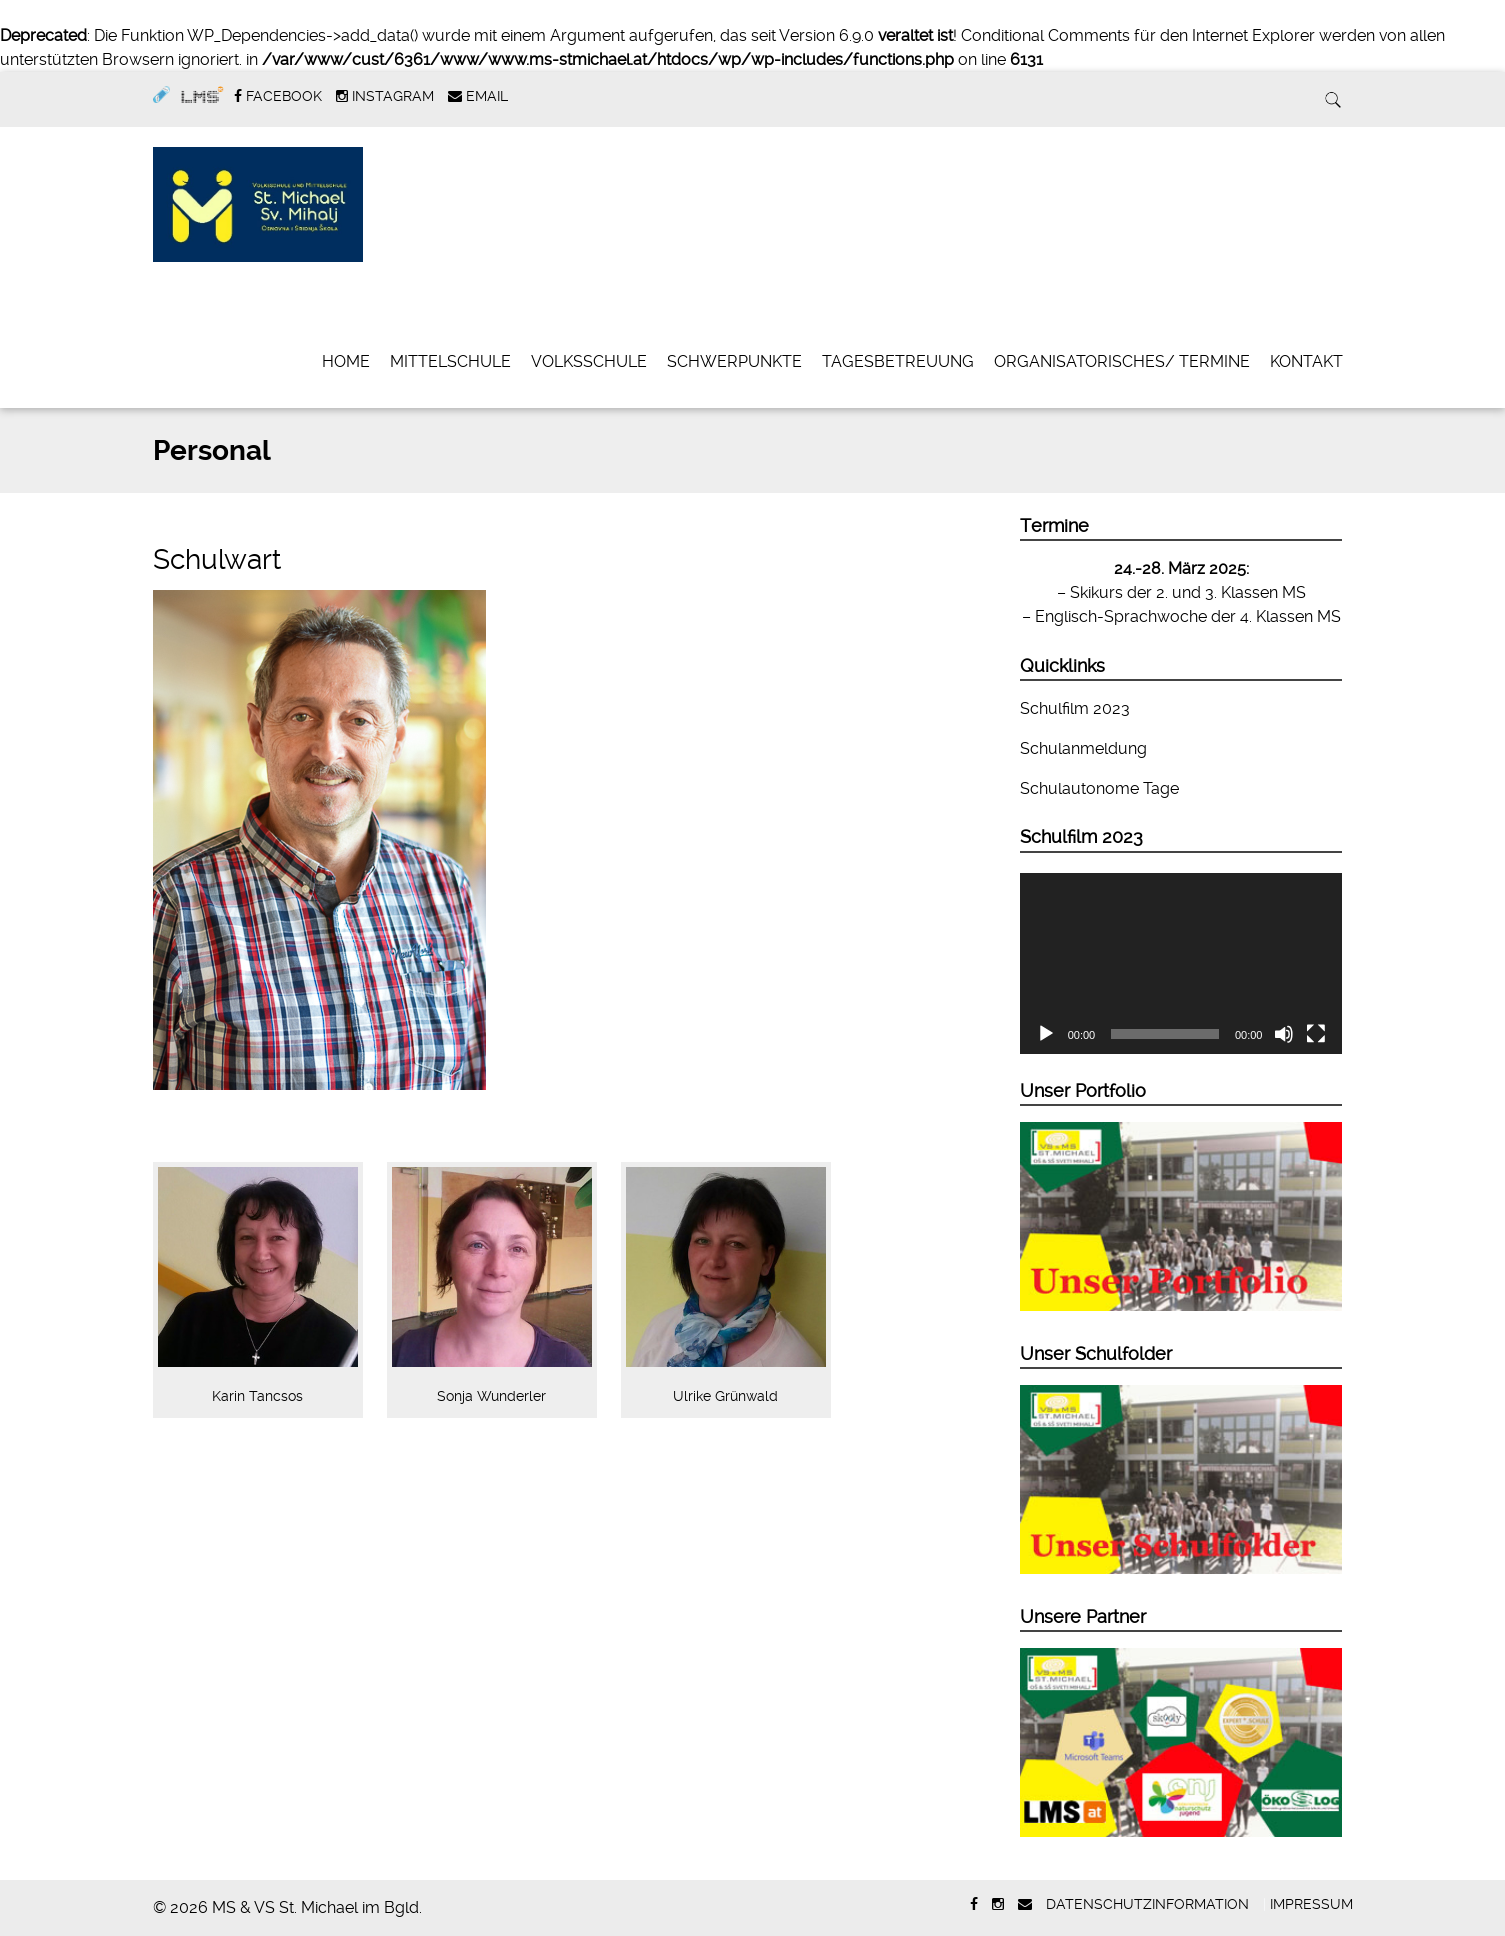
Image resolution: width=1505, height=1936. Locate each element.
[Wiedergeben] (1046, 1034)
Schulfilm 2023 (1075, 708)
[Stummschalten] (1284, 1034)
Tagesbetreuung (898, 361)
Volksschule (589, 361)
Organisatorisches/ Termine (1122, 361)
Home (346, 361)
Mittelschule (450, 361)
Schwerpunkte (734, 361)
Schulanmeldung (1083, 748)
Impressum (1311, 1904)
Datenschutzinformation (1147, 1904)
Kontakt (1306, 361)
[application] (1181, 964)
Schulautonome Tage (1099, 788)
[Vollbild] (1316, 1034)
